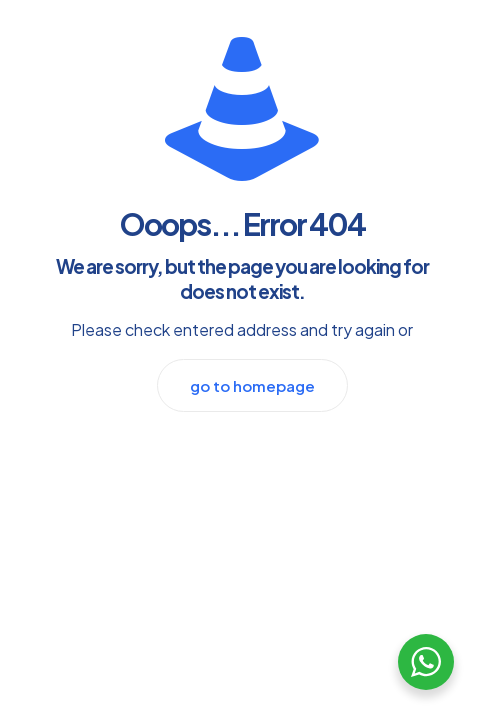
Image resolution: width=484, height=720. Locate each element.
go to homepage (252, 385)
